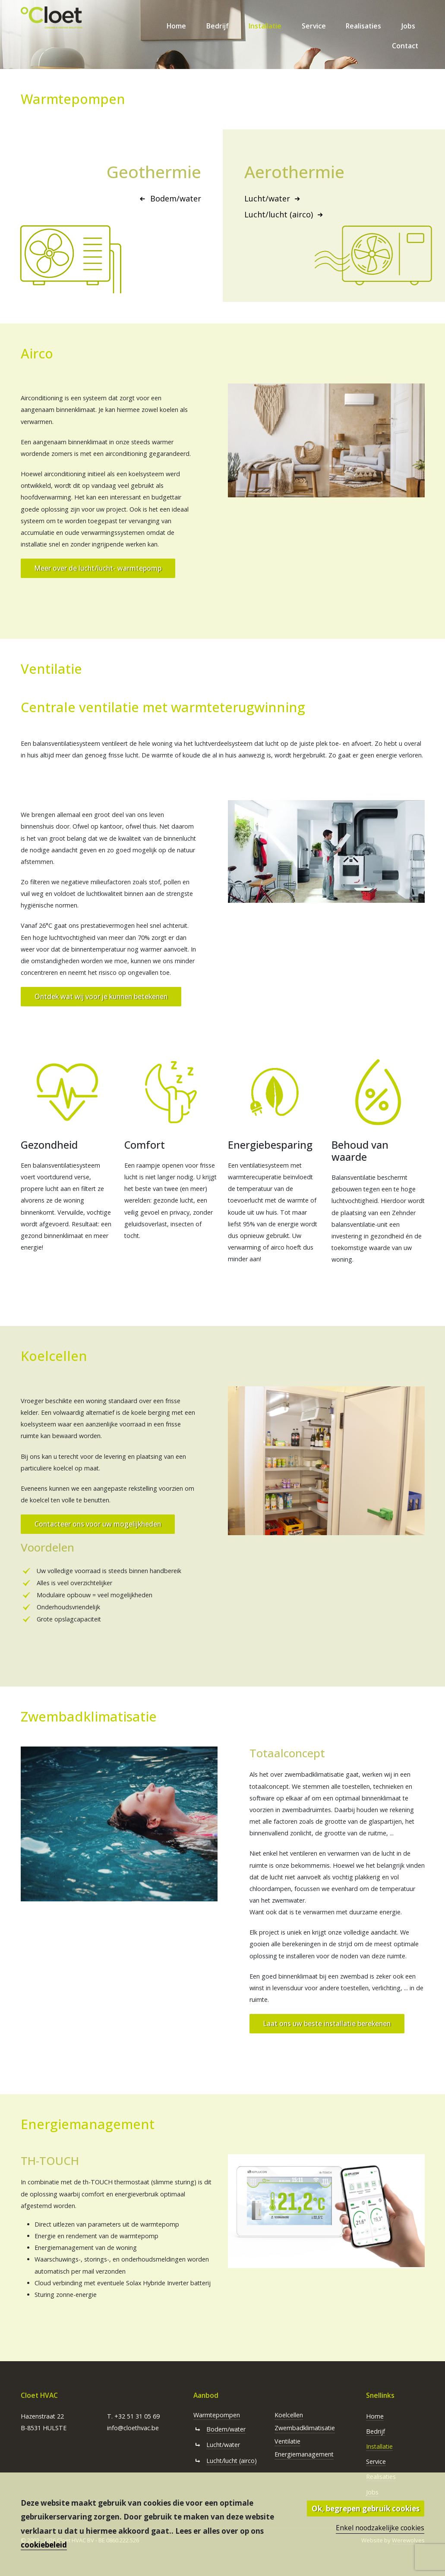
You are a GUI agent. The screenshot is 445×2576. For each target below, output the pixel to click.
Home (176, 26)
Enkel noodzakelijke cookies (380, 2527)
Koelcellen (289, 2415)
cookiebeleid (44, 2545)
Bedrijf (217, 26)
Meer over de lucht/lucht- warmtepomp (98, 568)
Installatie (265, 26)
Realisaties (363, 26)
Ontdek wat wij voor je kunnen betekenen (101, 996)
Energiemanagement (304, 2454)
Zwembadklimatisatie (305, 2428)
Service (314, 26)
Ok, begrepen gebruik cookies (366, 2508)
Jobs (408, 26)
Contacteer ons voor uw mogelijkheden (98, 1524)
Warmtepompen (216, 2415)
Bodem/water (169, 198)
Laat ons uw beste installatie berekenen (327, 2023)
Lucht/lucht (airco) (285, 214)
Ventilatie (287, 2441)
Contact (405, 45)
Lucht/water (273, 198)
